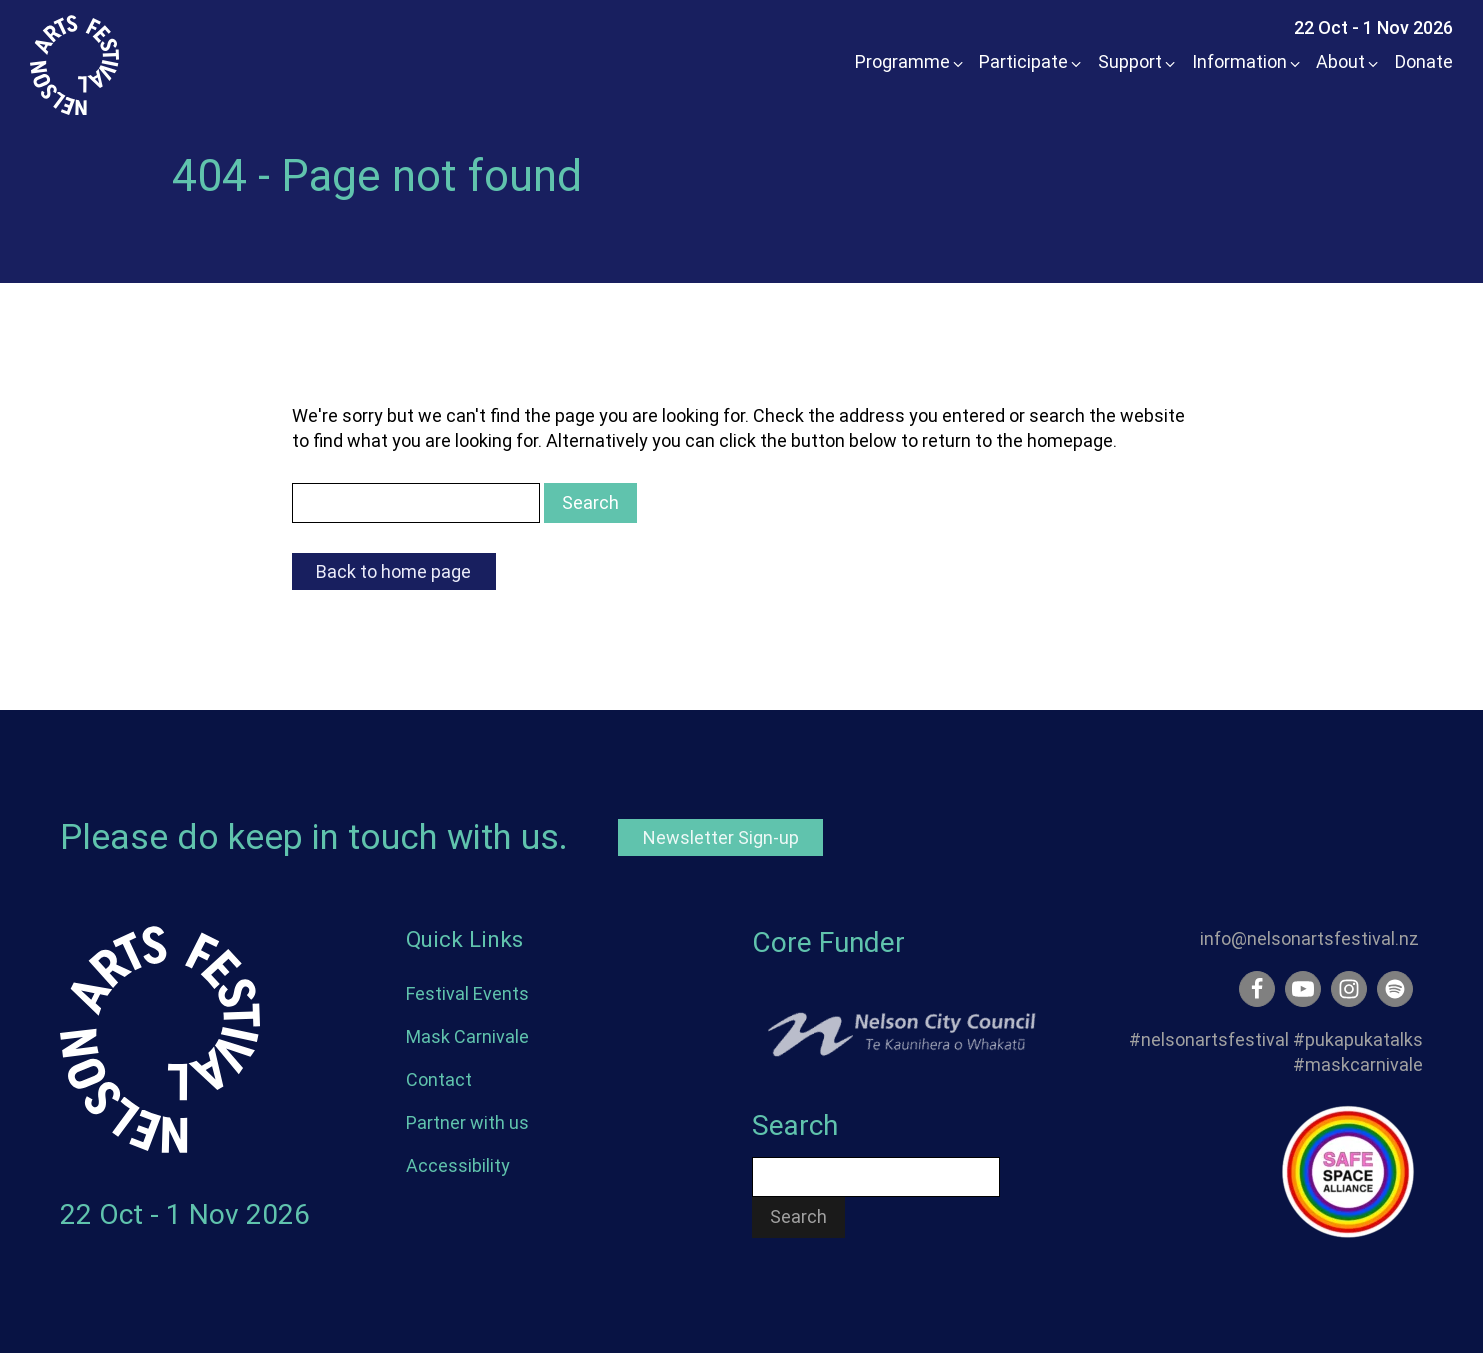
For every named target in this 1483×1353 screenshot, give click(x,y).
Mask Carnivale (467, 1036)
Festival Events (467, 993)
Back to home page (393, 571)
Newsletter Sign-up (721, 837)
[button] (903, 61)
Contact (439, 1079)
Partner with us (467, 1122)
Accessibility (458, 1165)
